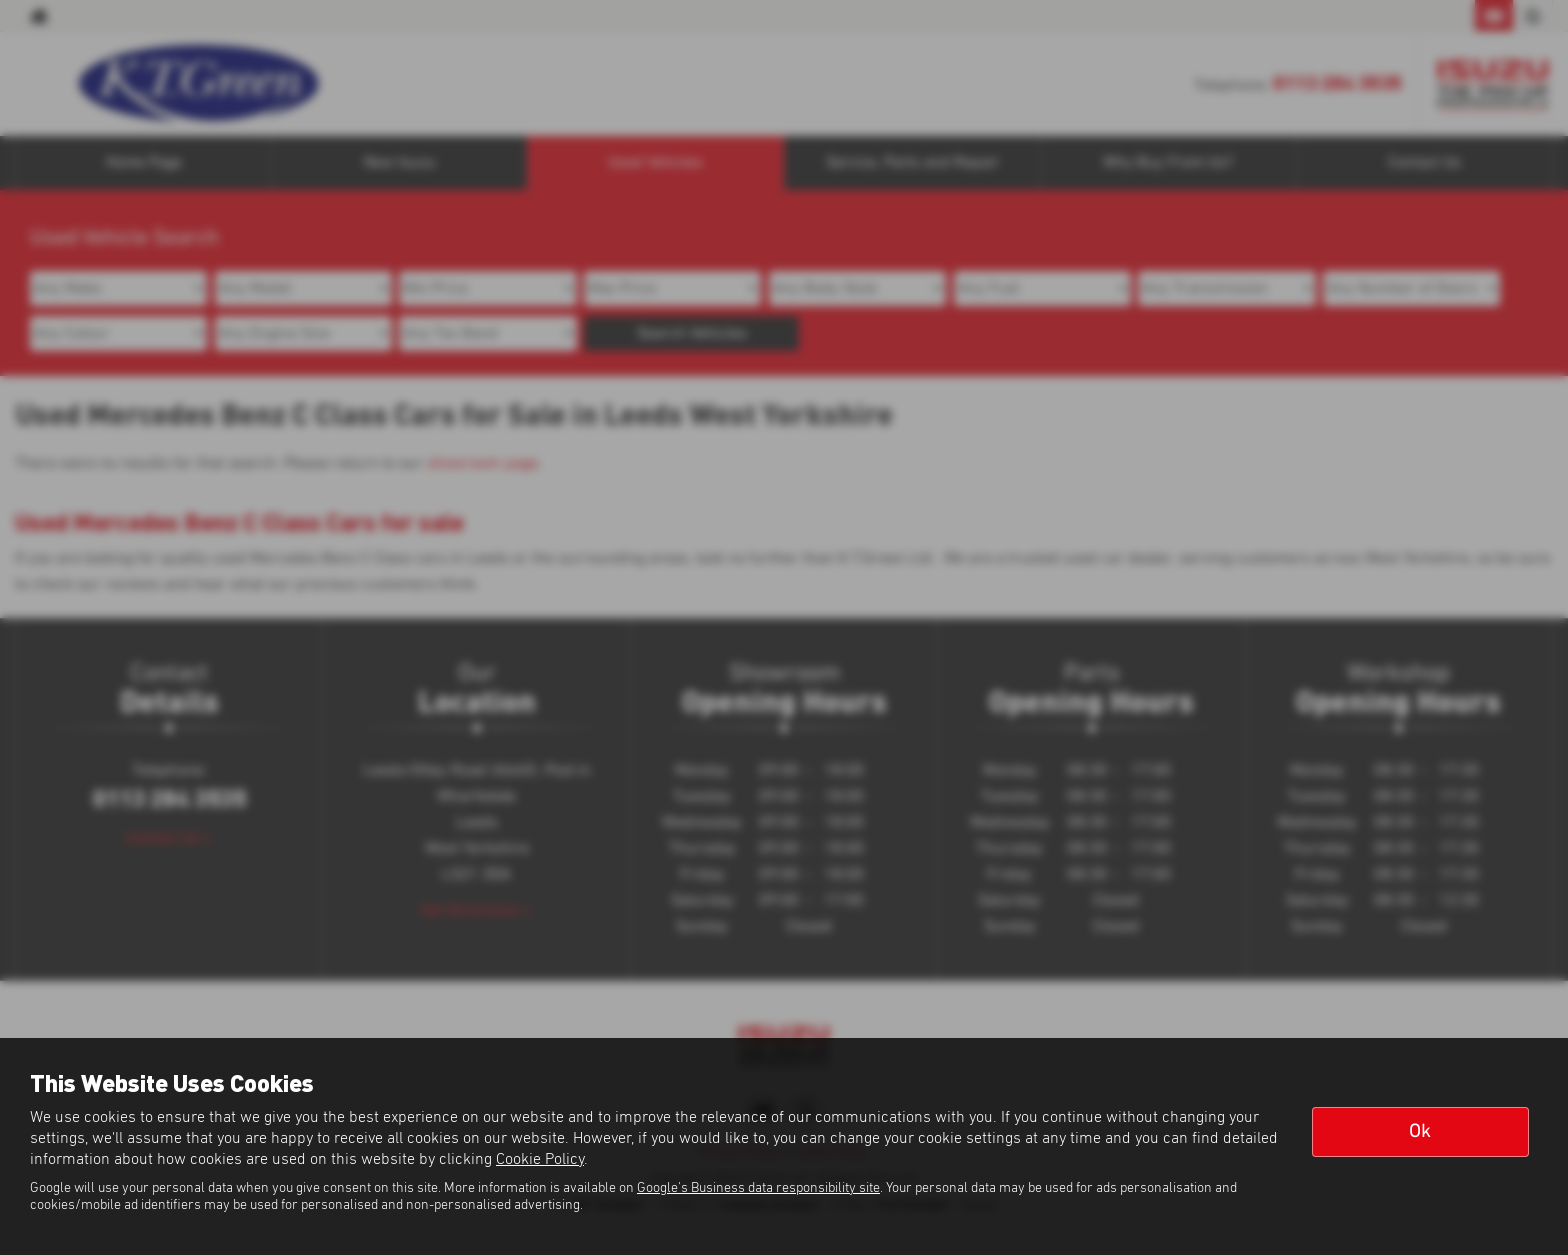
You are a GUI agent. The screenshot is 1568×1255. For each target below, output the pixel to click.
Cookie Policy (540, 1159)
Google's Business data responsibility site (758, 1188)
